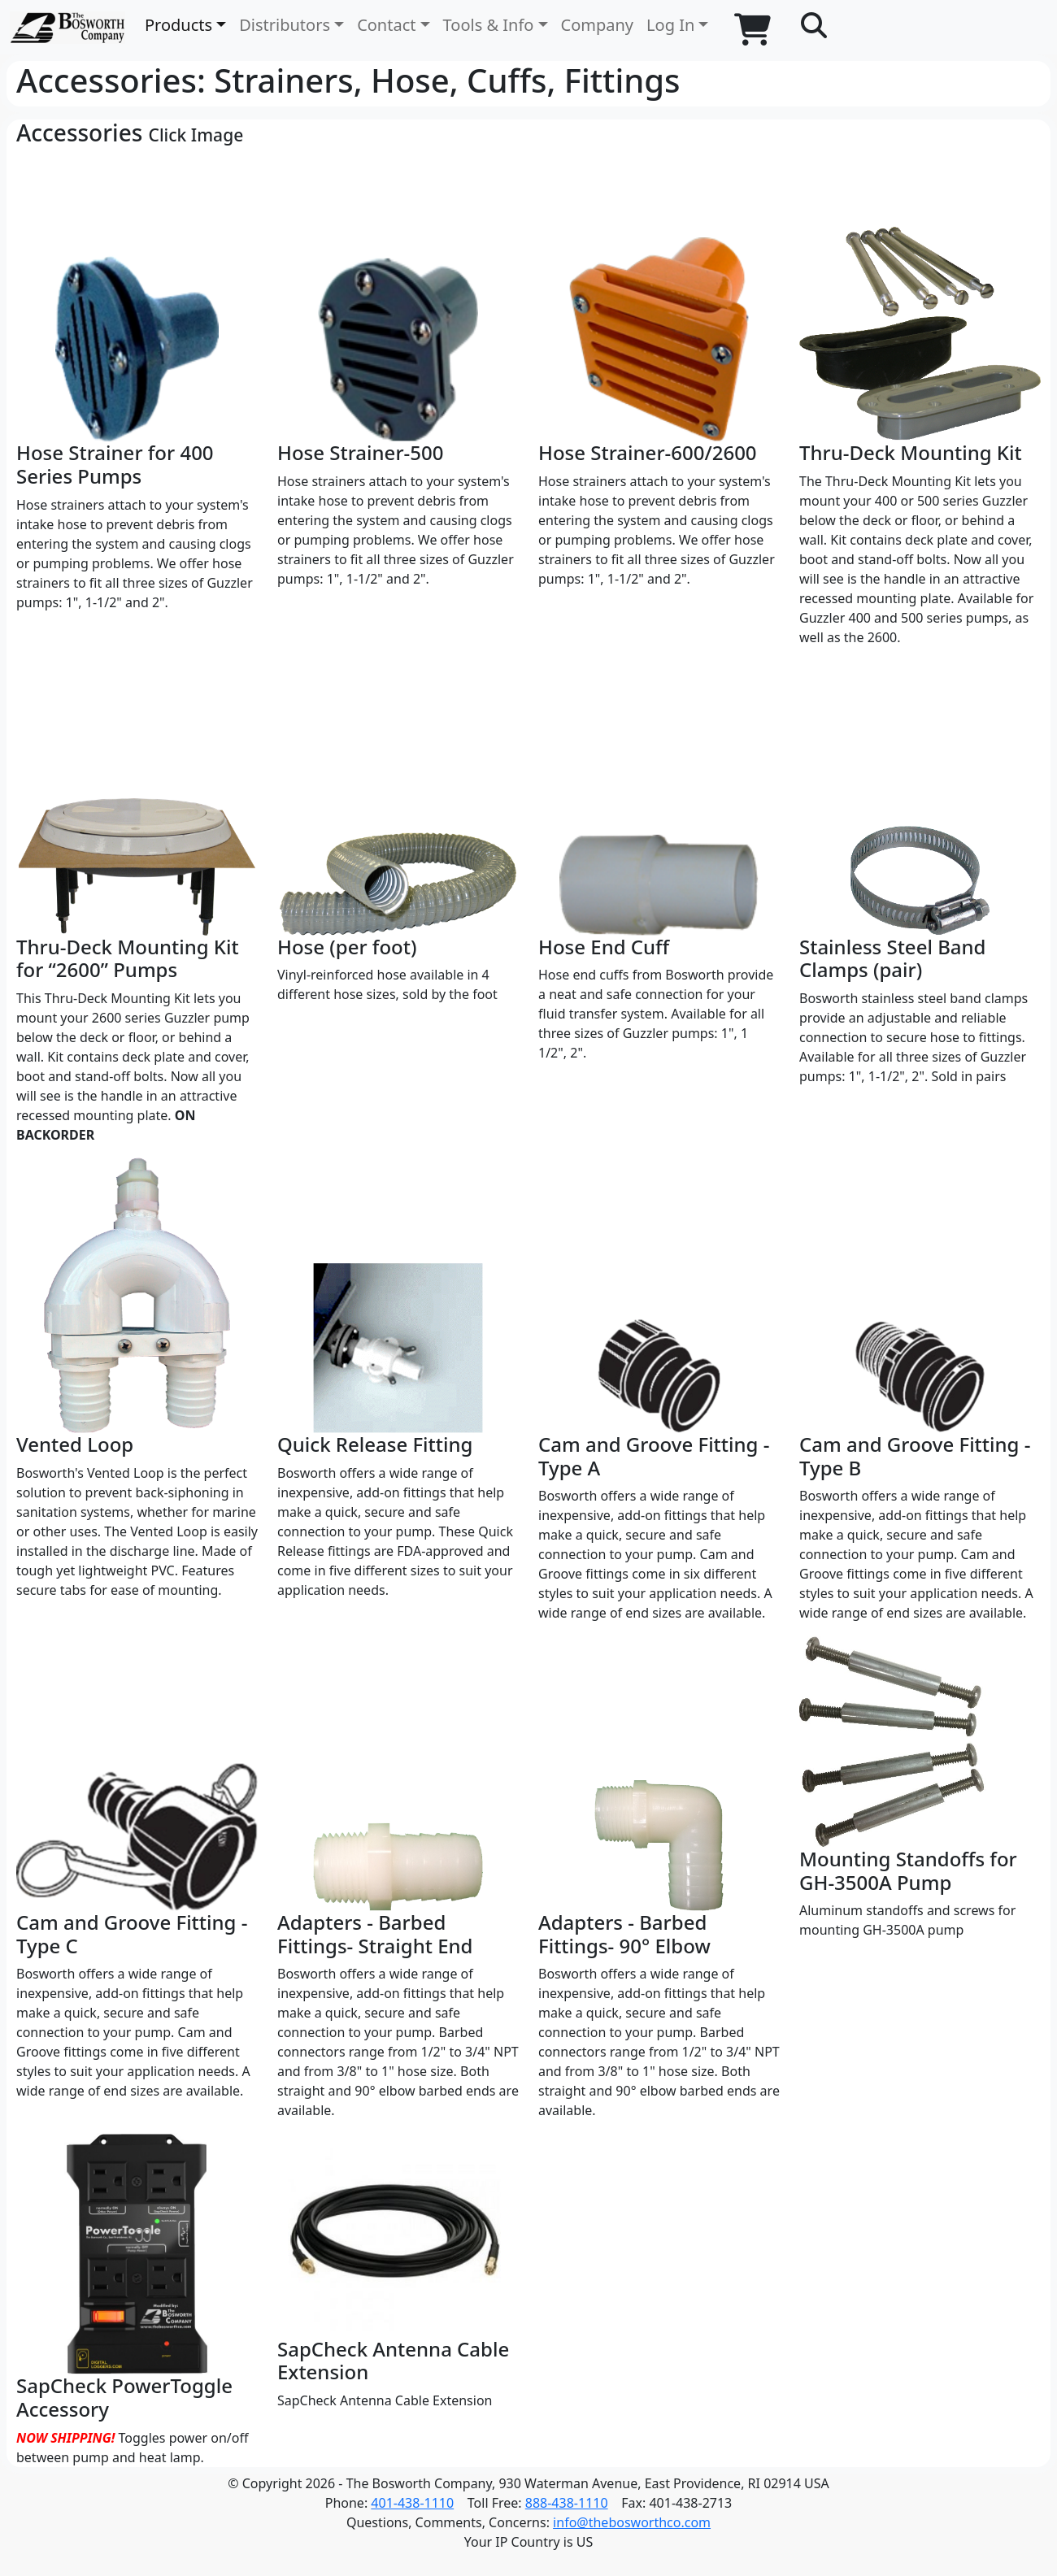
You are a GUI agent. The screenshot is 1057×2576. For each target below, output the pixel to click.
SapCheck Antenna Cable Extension (398, 2271)
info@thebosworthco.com (632, 2522)
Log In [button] (670, 25)
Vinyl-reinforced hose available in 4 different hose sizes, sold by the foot (398, 831)
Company (597, 25)
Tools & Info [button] (488, 25)
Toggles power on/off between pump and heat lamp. (137, 2299)
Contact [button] (386, 25)
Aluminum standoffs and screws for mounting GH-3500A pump (920, 1787)
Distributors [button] (284, 25)
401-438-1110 (412, 2503)
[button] (813, 26)
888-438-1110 (566, 2503)
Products (178, 25)
